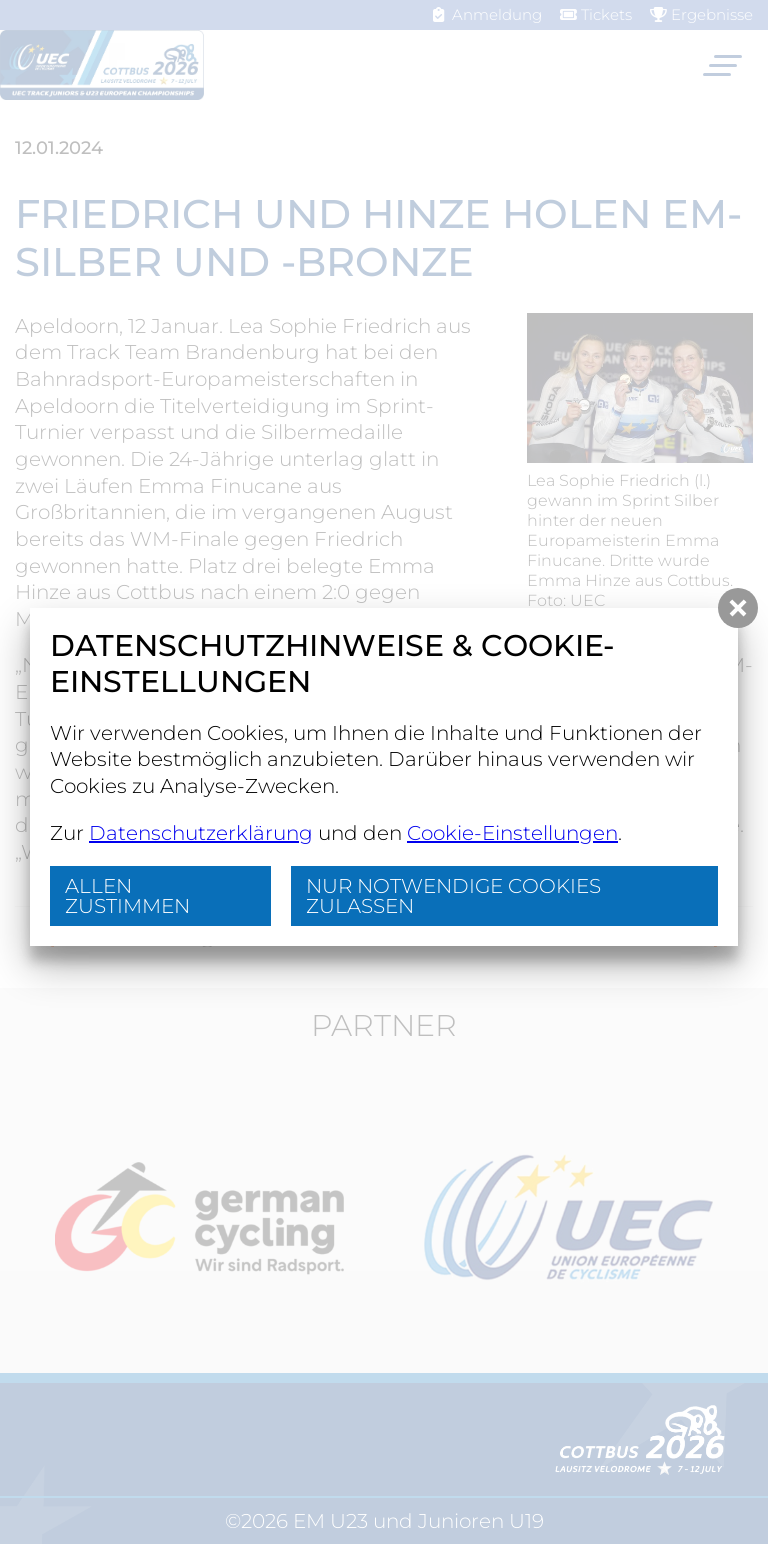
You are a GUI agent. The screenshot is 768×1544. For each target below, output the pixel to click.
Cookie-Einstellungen (512, 833)
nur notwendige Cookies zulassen (453, 896)
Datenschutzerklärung (201, 833)
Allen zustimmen (127, 896)
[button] (738, 608)
